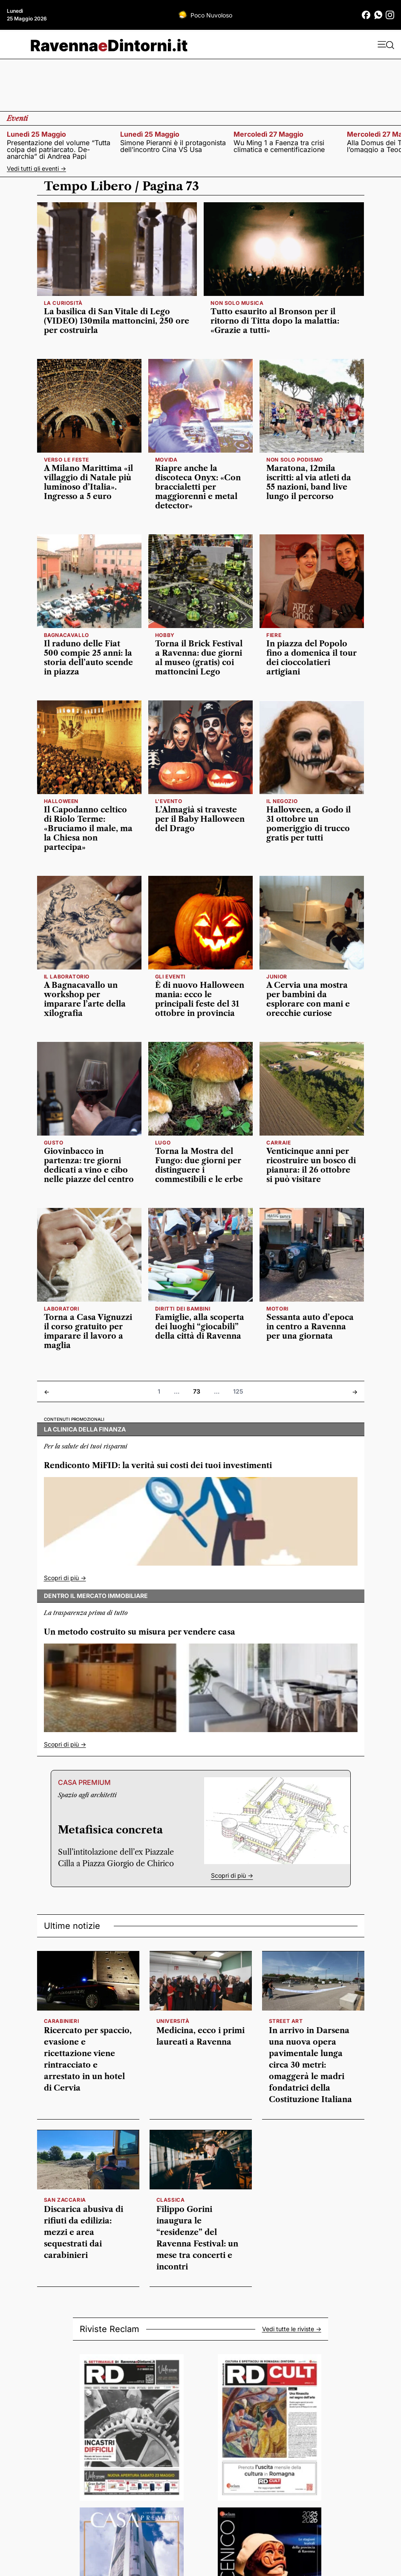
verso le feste (66, 459)
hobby (165, 635)
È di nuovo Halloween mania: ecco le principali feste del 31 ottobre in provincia (199, 999)
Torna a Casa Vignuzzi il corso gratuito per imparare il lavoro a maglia (88, 1331)
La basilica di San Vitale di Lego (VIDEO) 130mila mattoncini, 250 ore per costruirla (116, 321)
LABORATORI (61, 1308)
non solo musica (237, 303)
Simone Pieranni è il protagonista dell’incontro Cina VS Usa (173, 146)
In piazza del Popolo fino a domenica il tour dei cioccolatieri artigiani (311, 658)
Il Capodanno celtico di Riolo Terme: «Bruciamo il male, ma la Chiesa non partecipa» (88, 828)
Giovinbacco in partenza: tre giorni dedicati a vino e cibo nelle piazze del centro (89, 1165)
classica (170, 2200)
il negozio (281, 801)
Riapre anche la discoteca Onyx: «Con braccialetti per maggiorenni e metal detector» (198, 487)
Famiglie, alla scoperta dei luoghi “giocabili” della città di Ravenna (199, 1327)
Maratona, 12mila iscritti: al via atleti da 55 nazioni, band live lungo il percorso (308, 482)
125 (238, 1391)
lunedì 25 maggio (36, 134)
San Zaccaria (65, 2200)
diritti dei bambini (182, 1308)
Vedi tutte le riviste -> (291, 2329)
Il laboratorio (66, 976)
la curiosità (63, 303)
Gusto (53, 1142)
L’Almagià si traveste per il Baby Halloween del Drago (200, 819)
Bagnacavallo (66, 635)
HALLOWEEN (61, 801)
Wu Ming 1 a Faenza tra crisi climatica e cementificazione (279, 146)
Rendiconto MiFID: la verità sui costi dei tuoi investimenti (158, 1465)
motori (277, 1308)
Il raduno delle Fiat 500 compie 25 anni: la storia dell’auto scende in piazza (88, 658)
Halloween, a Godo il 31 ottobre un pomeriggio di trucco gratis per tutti (308, 824)
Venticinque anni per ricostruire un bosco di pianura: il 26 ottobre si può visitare (311, 1165)
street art (286, 2021)
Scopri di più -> (65, 1577)
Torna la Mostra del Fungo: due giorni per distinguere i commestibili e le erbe (199, 1165)
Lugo (162, 1142)
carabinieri (61, 2021)
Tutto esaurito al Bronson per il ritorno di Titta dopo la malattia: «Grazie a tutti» (275, 321)
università (173, 2021)
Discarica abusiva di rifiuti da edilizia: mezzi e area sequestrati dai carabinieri (83, 2232)
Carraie (278, 1142)
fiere (273, 635)
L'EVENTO (168, 801)
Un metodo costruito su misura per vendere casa (139, 1632)
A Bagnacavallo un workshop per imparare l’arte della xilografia (85, 999)
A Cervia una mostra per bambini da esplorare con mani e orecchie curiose (308, 999)
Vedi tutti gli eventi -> (36, 168)
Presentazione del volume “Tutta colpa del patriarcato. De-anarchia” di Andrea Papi (58, 149)
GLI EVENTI (170, 976)
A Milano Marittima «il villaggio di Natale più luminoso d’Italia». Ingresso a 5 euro (88, 482)
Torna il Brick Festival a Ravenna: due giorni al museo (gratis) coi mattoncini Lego (198, 658)
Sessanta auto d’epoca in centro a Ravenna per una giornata (310, 1327)
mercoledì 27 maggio (268, 134)
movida (166, 459)
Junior (276, 976)
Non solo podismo (294, 459)
